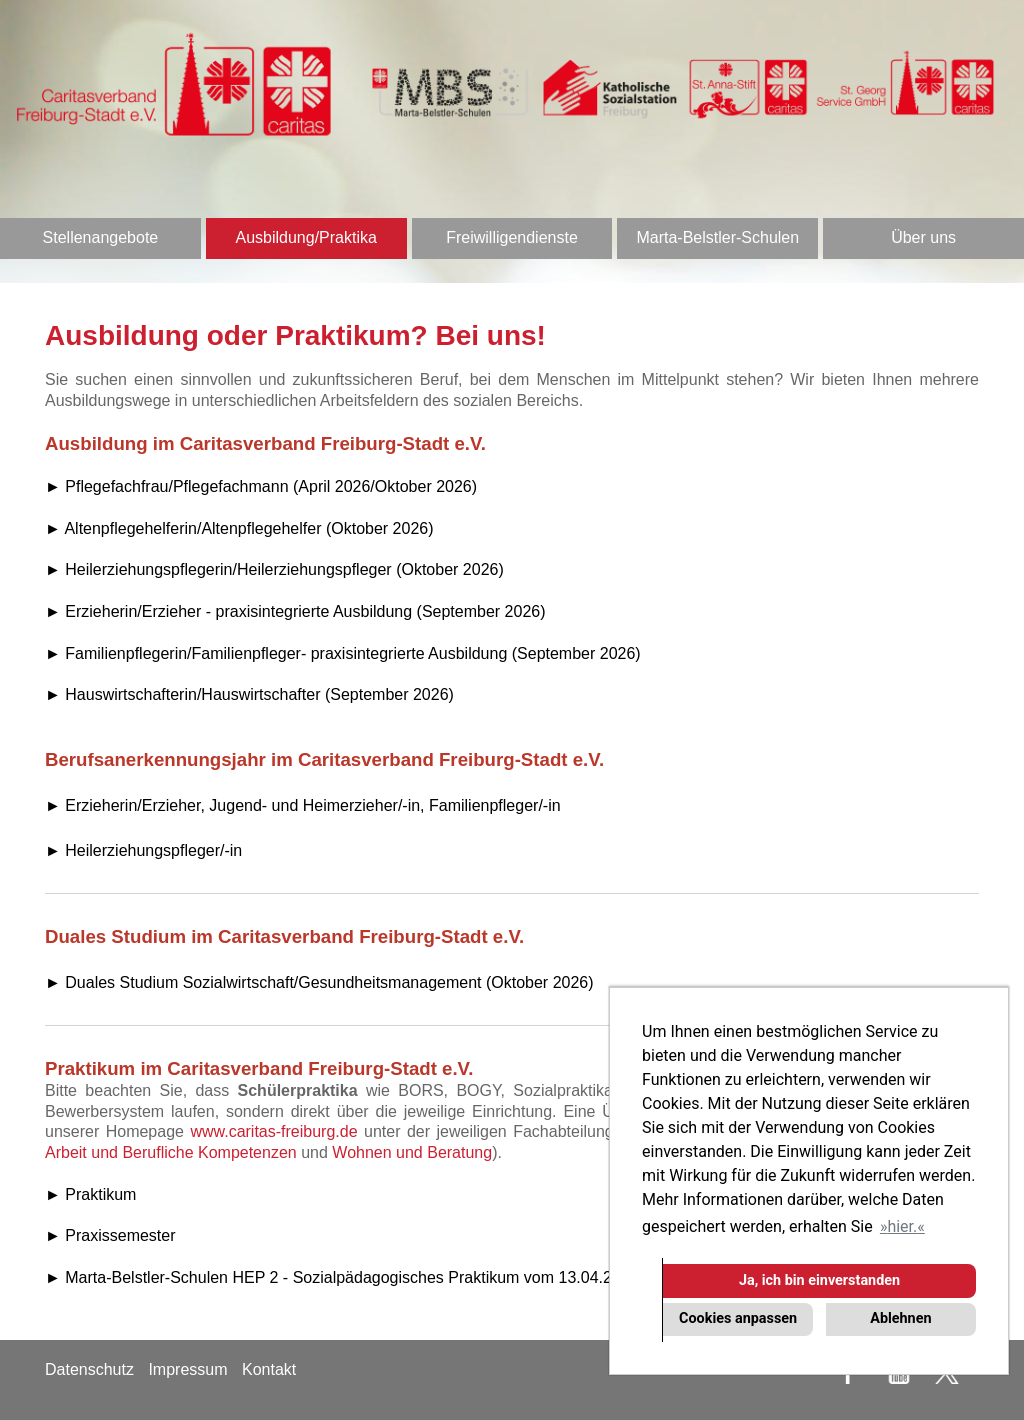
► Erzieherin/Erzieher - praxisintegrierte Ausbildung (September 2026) (295, 611)
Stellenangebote (101, 237)
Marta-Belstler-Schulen (717, 237)
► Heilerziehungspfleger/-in (143, 850)
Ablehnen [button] (900, 1318)
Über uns (923, 237)
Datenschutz (89, 1369)
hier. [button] (902, 1226)
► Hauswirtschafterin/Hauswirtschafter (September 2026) (249, 694)
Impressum (187, 1369)
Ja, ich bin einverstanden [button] (819, 1280)
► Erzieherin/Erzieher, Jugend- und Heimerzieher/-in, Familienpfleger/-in (303, 805)
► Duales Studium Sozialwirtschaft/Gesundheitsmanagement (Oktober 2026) (319, 982)
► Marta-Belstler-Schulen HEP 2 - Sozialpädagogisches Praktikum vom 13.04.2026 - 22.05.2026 (389, 1277)
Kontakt (269, 1369)
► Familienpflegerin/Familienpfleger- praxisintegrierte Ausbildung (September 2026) (343, 653)
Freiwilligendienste (512, 237)
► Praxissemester (110, 1235)
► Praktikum (90, 1194)
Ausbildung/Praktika (305, 237)
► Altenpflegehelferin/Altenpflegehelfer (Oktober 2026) (239, 528)
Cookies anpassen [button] (738, 1318)
